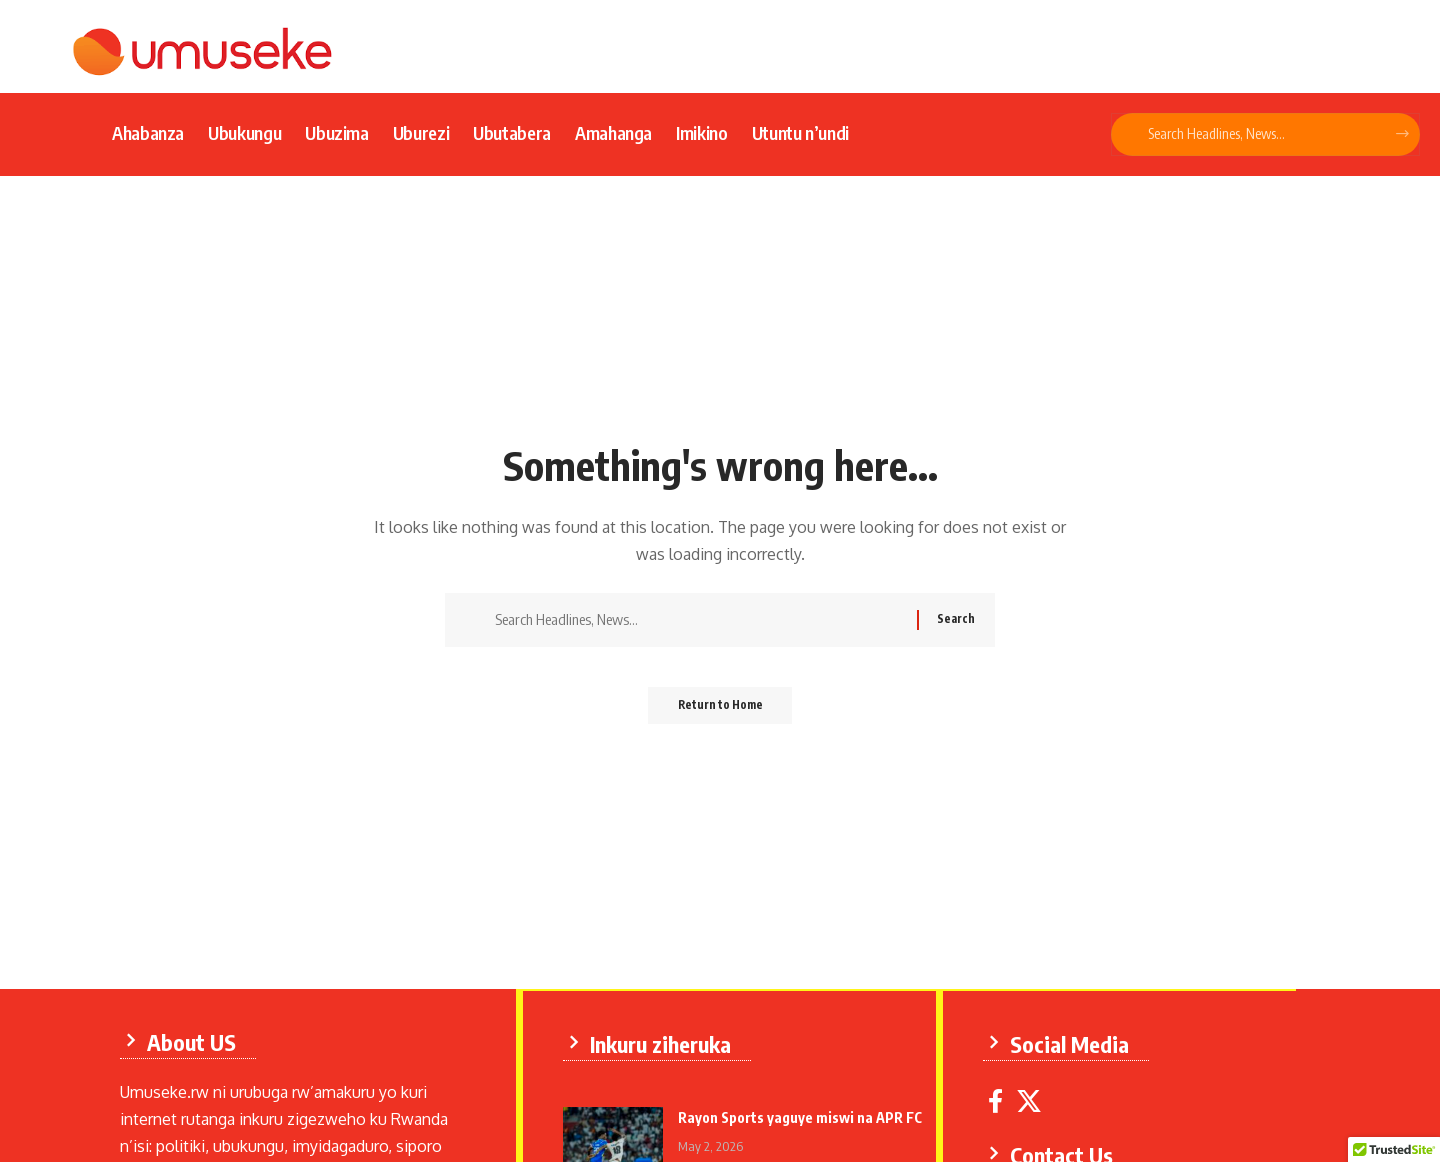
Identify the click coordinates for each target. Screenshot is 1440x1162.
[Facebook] (998, 1099)
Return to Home (720, 711)
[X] (1032, 1099)
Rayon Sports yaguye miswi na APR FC (803, 1115)
